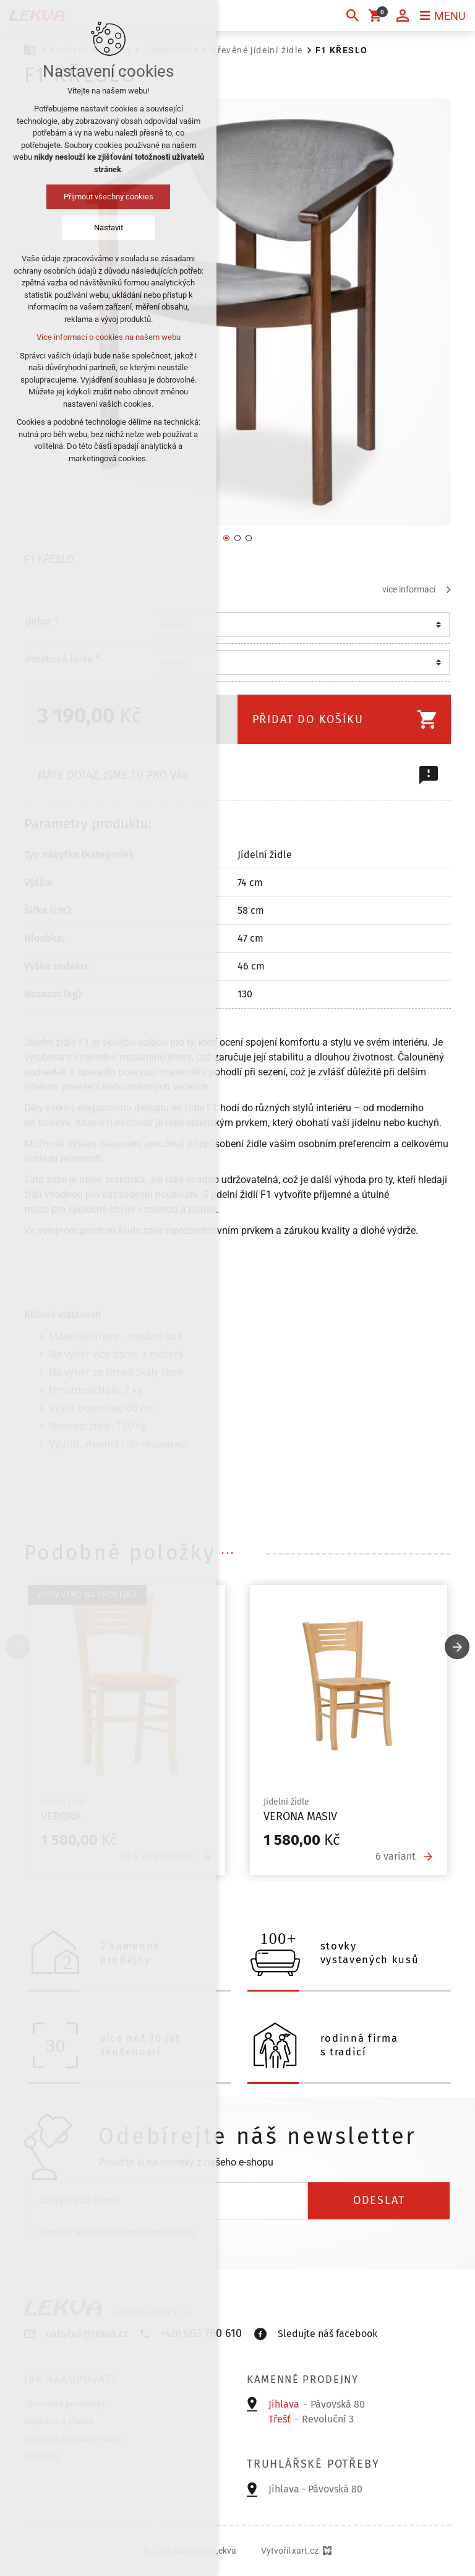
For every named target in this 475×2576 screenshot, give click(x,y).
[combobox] (297, 624)
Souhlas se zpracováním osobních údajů (118, 2232)
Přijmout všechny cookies (108, 196)
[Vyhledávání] (352, 15)
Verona (61, 1816)
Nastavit (108, 227)
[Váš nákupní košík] (377, 15)
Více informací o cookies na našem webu (108, 337)
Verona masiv (300, 1816)
